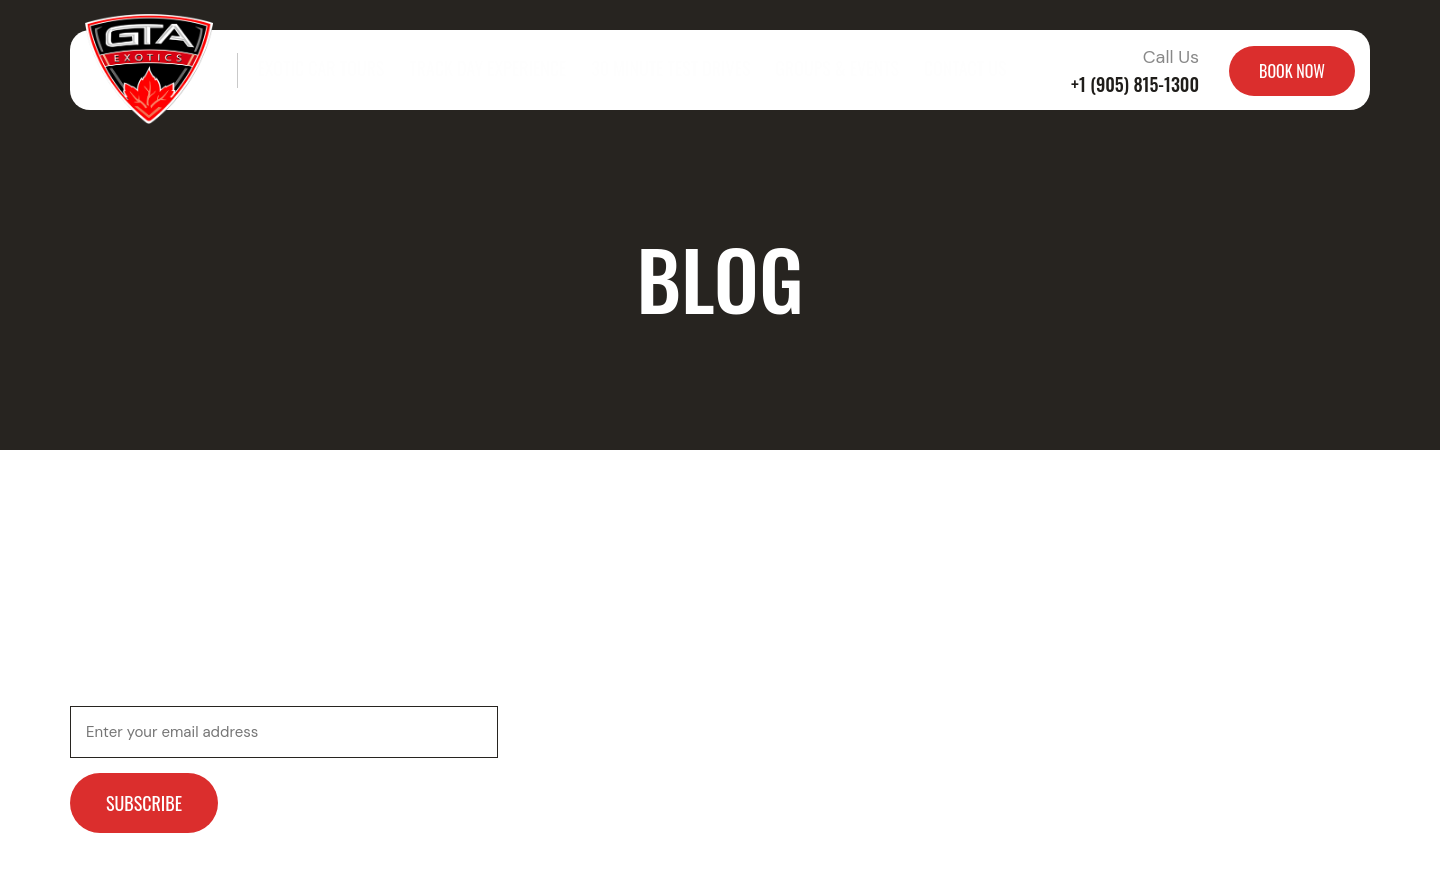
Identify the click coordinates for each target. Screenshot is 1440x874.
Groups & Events (810, 70)
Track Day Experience (477, 70)
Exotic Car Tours (318, 70)
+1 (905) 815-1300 (1135, 84)
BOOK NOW (1292, 71)
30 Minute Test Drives (651, 70)
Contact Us (934, 70)
